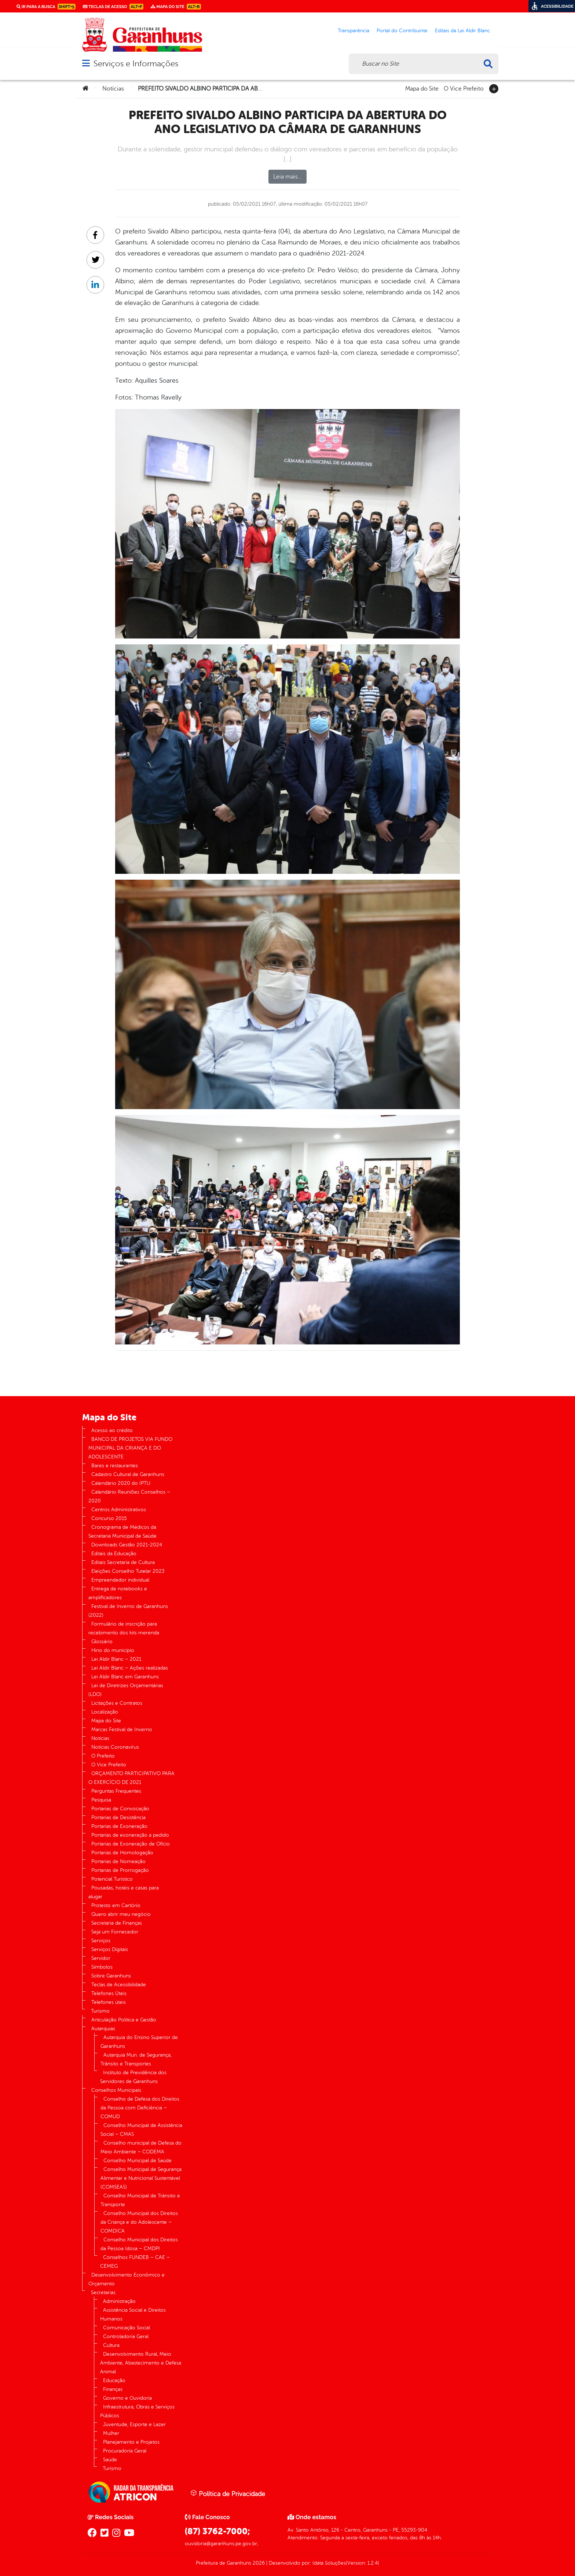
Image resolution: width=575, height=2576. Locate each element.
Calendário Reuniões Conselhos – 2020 (129, 1496)
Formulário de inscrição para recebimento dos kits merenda (123, 1628)
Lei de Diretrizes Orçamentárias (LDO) (125, 1690)
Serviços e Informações (136, 63)
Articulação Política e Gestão (123, 2020)
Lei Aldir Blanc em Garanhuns (125, 1676)
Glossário (102, 1641)
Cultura (111, 2345)
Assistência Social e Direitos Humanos (133, 2314)
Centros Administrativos (118, 1509)
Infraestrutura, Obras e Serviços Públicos (137, 2411)
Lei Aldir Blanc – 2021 (116, 1659)
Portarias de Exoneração (119, 1826)
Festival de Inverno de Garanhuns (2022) (128, 1611)
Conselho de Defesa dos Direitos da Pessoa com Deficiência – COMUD (139, 2107)
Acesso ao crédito (112, 1430)
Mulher (111, 2433)
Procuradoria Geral (124, 2451)
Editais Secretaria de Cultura (123, 1562)
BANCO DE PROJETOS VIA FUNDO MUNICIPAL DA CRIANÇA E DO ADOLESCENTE (130, 1448)
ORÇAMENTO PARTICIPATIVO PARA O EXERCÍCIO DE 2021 (131, 1778)
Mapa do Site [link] (176, 6)
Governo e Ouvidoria (127, 2398)
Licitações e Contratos (116, 1703)
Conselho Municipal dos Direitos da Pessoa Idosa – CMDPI (139, 2244)
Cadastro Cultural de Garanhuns (127, 1474)
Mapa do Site (422, 88)
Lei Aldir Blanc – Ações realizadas (129, 1668)
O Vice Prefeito (464, 88)
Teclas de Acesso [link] (113, 6)
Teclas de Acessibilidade (118, 1984)
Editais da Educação (113, 1553)
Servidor (100, 1958)
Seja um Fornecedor (114, 1932)
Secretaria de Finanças (116, 1923)
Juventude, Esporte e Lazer (134, 2424)
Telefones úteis (108, 2002)
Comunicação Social (126, 2327)
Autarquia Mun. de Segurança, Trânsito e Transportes (136, 2059)
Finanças (112, 2389)
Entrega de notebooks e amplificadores (117, 1593)
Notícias (113, 88)
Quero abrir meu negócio (121, 1914)
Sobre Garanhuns (111, 1976)
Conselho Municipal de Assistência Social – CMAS (141, 2130)
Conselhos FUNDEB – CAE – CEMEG (135, 2262)
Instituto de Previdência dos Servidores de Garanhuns (133, 2077)
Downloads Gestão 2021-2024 (126, 1545)
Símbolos (102, 1967)
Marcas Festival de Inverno (121, 1729)
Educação (114, 2380)
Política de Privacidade (227, 2493)
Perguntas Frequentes (116, 1791)
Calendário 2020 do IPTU (120, 1483)
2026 (258, 2563)
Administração (119, 2301)
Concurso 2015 (109, 1518)
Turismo (100, 2011)
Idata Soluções (329, 2563)
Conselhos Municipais (116, 2090)
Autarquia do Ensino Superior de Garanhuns (139, 2042)
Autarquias (103, 2028)
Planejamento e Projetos (131, 2442)
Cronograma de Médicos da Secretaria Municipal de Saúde (122, 1531)
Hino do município (112, 1650)
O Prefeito (103, 1756)
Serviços (100, 1940)
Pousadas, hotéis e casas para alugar (123, 1892)
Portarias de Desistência (118, 1817)
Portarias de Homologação (122, 1852)
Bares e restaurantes (114, 1465)
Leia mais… (287, 176)
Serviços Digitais (109, 1949)
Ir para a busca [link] (46, 6)
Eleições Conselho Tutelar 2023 (128, 1571)
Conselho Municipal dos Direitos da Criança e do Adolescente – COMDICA (139, 2222)
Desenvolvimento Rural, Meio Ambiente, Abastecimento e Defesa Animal (140, 2362)
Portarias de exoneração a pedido (130, 1835)
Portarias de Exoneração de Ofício (130, 1844)
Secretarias (103, 2292)
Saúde (110, 2459)
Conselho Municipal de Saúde (137, 2160)
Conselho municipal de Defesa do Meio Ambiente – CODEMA (141, 2147)
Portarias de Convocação (120, 1808)
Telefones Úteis (109, 1993)
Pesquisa (101, 1800)
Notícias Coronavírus (115, 1747)
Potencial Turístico (112, 1879)
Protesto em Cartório (115, 1905)
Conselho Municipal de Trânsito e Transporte (140, 2200)
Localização (104, 1712)
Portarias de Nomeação (118, 1861)
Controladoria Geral (126, 2336)
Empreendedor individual (120, 1580)
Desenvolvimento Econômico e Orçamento (126, 2279)
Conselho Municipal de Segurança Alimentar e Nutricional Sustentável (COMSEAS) (141, 2178)
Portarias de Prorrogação (120, 1870)
